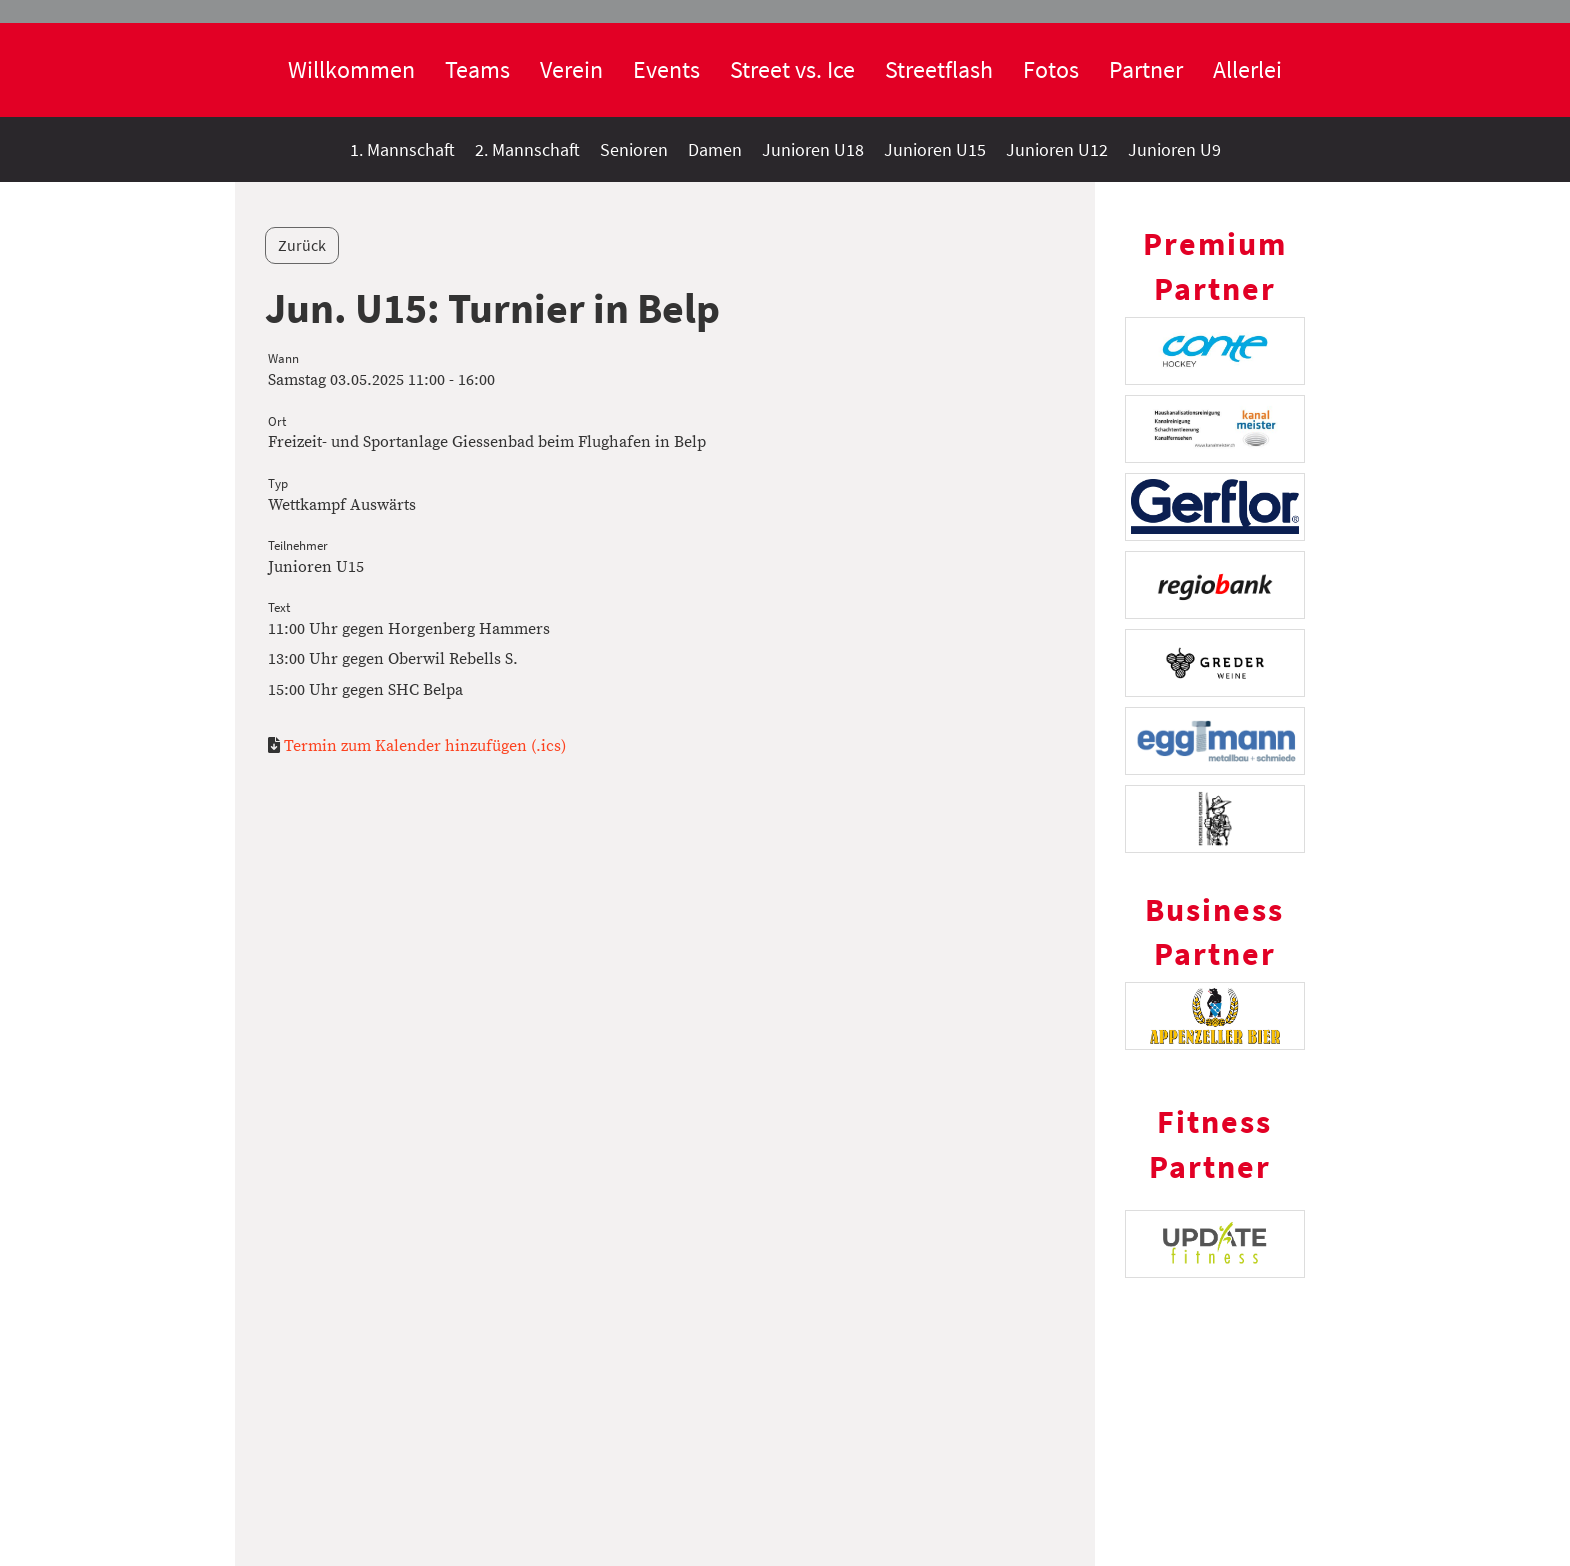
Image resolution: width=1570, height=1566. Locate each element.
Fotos (1051, 69)
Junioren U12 (1057, 149)
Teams (477, 69)
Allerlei (1247, 69)
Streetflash (939, 69)
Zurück (302, 245)
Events (666, 69)
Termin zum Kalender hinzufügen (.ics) (425, 746)
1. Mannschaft (402, 149)
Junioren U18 (813, 149)
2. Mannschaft (527, 149)
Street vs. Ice (792, 69)
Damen (715, 149)
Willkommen (351, 69)
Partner (1146, 69)
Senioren (634, 149)
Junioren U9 (1174, 149)
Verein (571, 69)
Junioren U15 (935, 149)
